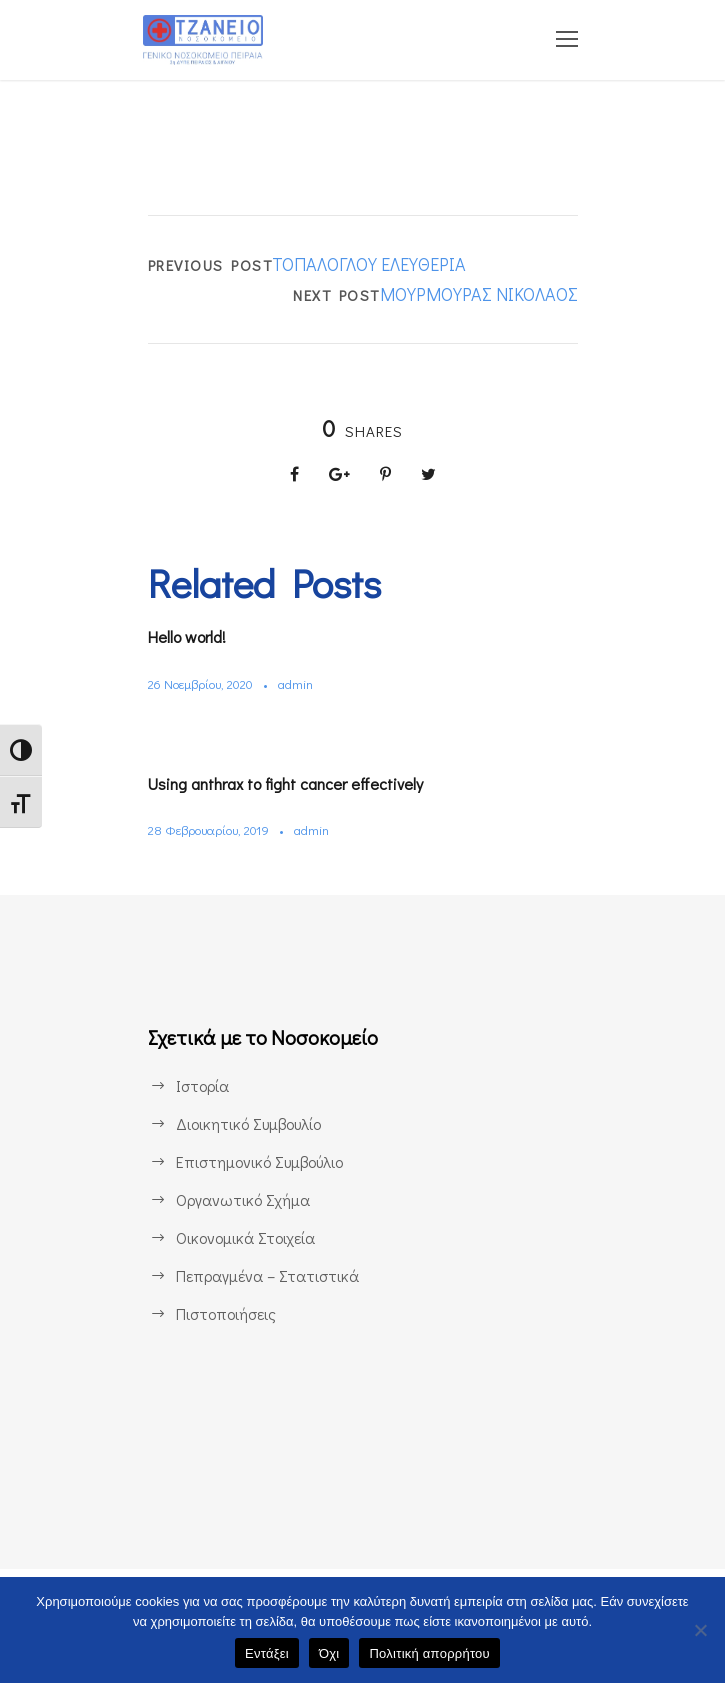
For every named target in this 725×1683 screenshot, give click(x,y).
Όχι (329, 1653)
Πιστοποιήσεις (226, 1313)
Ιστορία (201, 1085)
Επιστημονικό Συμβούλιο (264, 1161)
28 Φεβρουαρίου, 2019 (214, 829)
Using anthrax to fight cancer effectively (300, 783)
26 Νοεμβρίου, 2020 (206, 683)
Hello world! (194, 636)
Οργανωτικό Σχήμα (244, 1199)
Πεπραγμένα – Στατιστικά (265, 1275)
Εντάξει (267, 1653)
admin (305, 683)
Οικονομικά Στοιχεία (246, 1237)
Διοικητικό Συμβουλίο (251, 1123)
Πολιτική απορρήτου (429, 1653)
